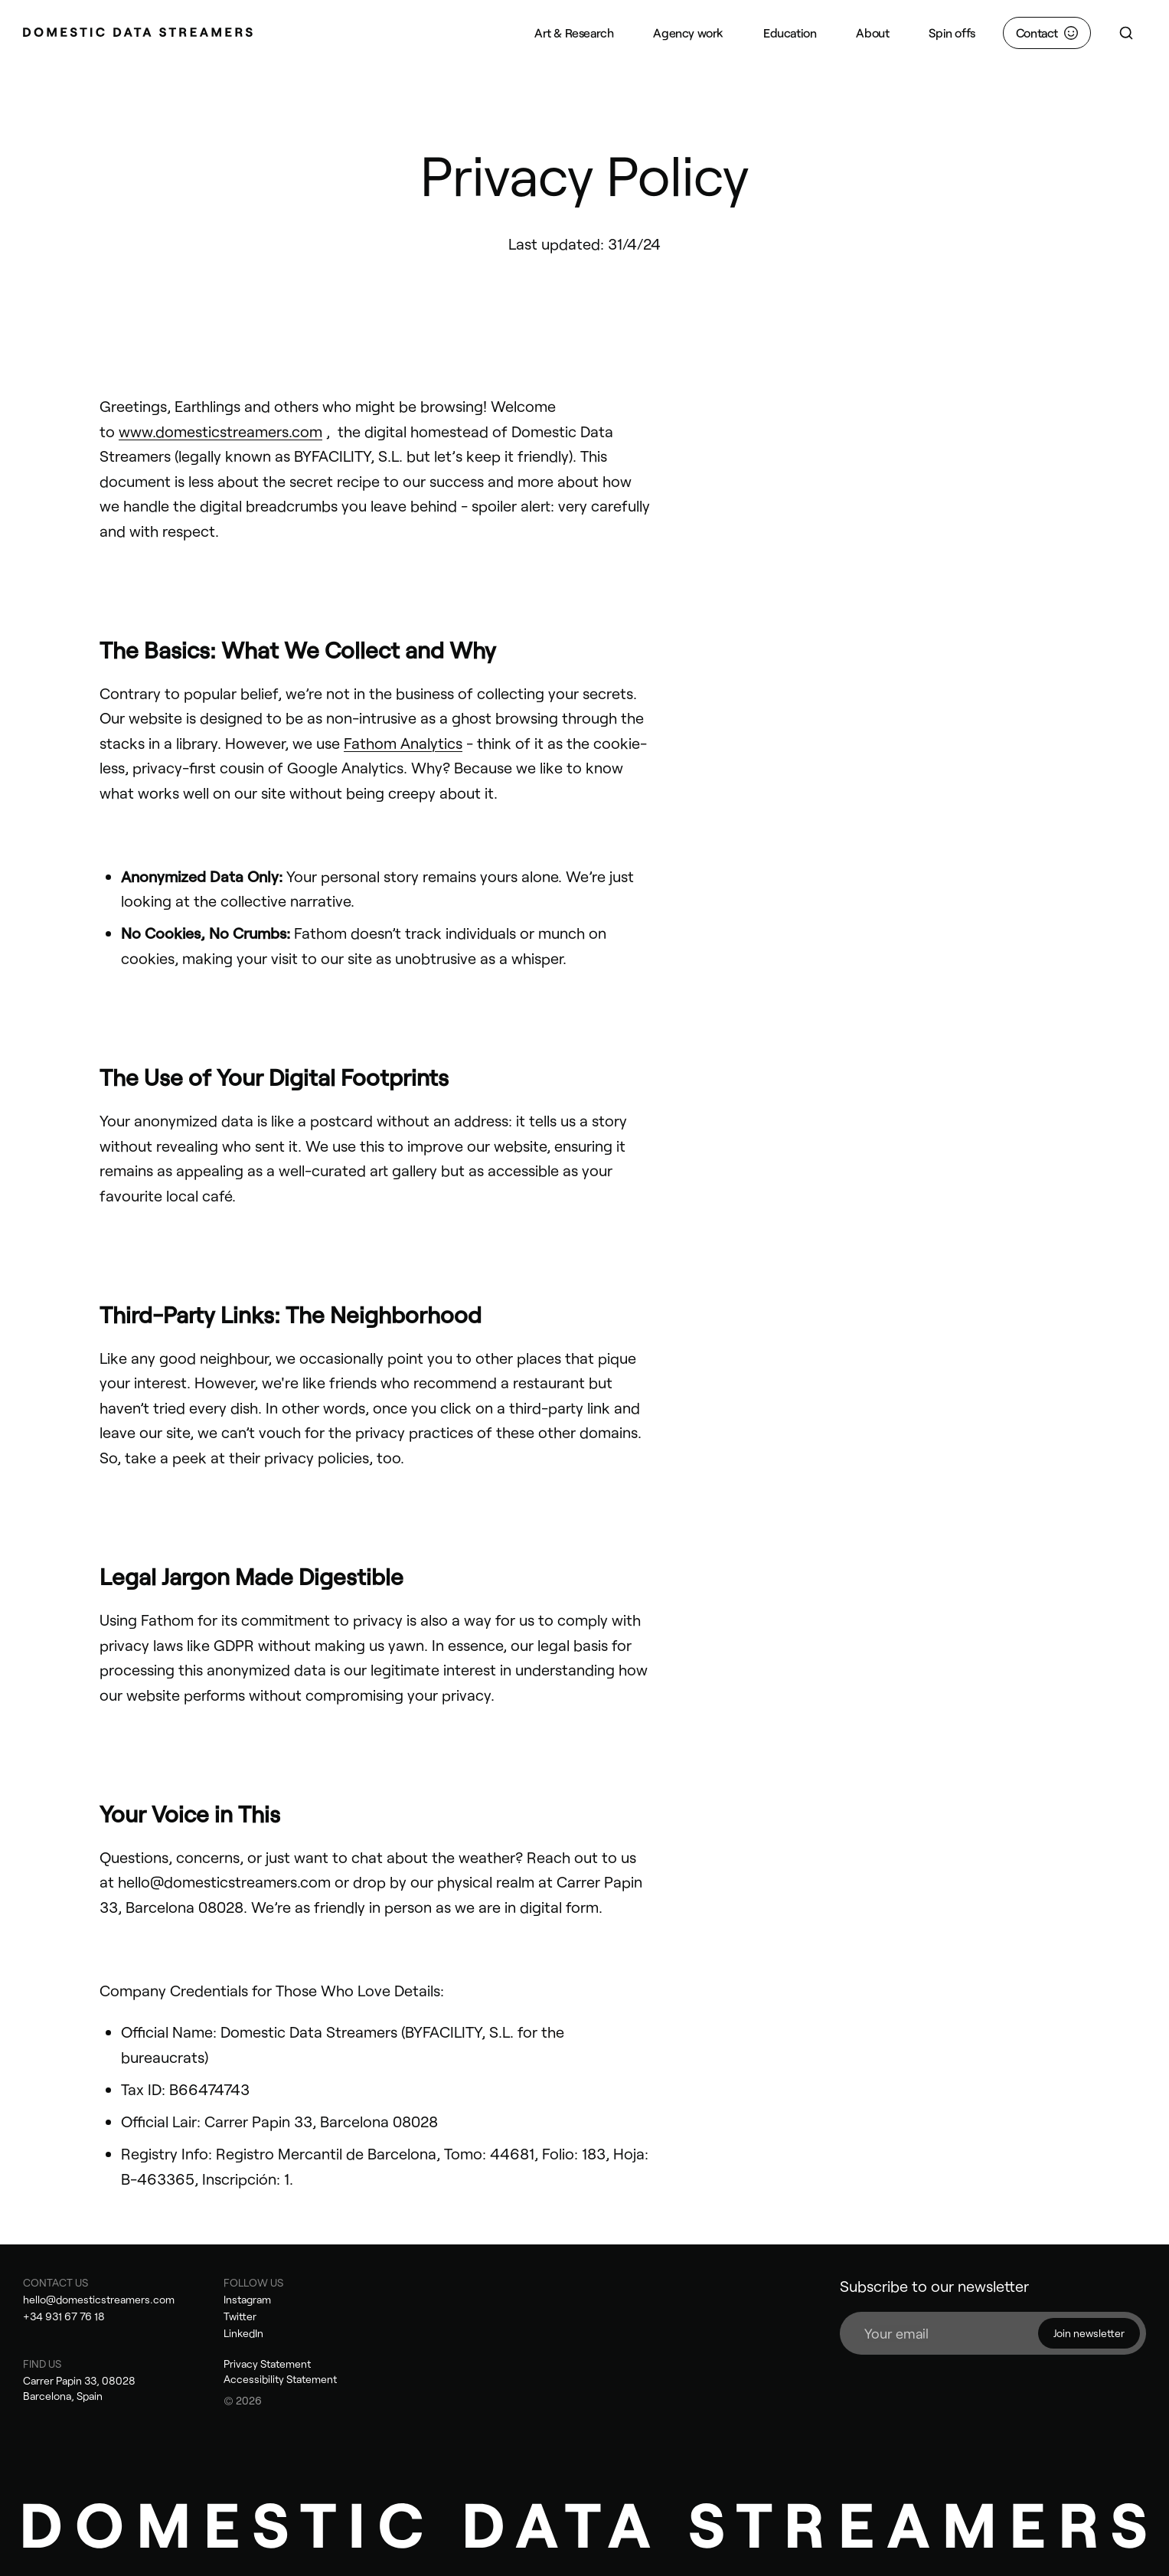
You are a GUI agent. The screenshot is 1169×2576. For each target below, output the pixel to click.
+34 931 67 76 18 (64, 2316)
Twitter (240, 2316)
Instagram (247, 2299)
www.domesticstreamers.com (220, 431)
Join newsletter (1089, 2332)
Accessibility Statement (280, 2378)
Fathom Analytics (403, 743)
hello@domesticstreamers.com (99, 2299)
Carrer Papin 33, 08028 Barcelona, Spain (79, 2388)
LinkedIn (243, 2332)
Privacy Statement (267, 2363)
